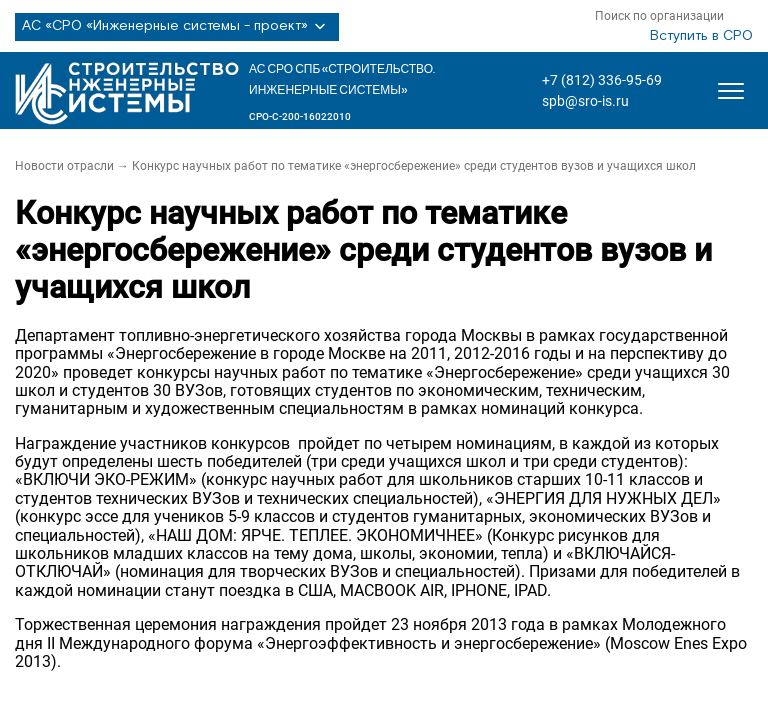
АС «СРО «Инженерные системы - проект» (177, 27)
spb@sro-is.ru (585, 101)
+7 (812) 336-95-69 (602, 80)
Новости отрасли (64, 166)
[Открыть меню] (731, 91)
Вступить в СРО (701, 36)
